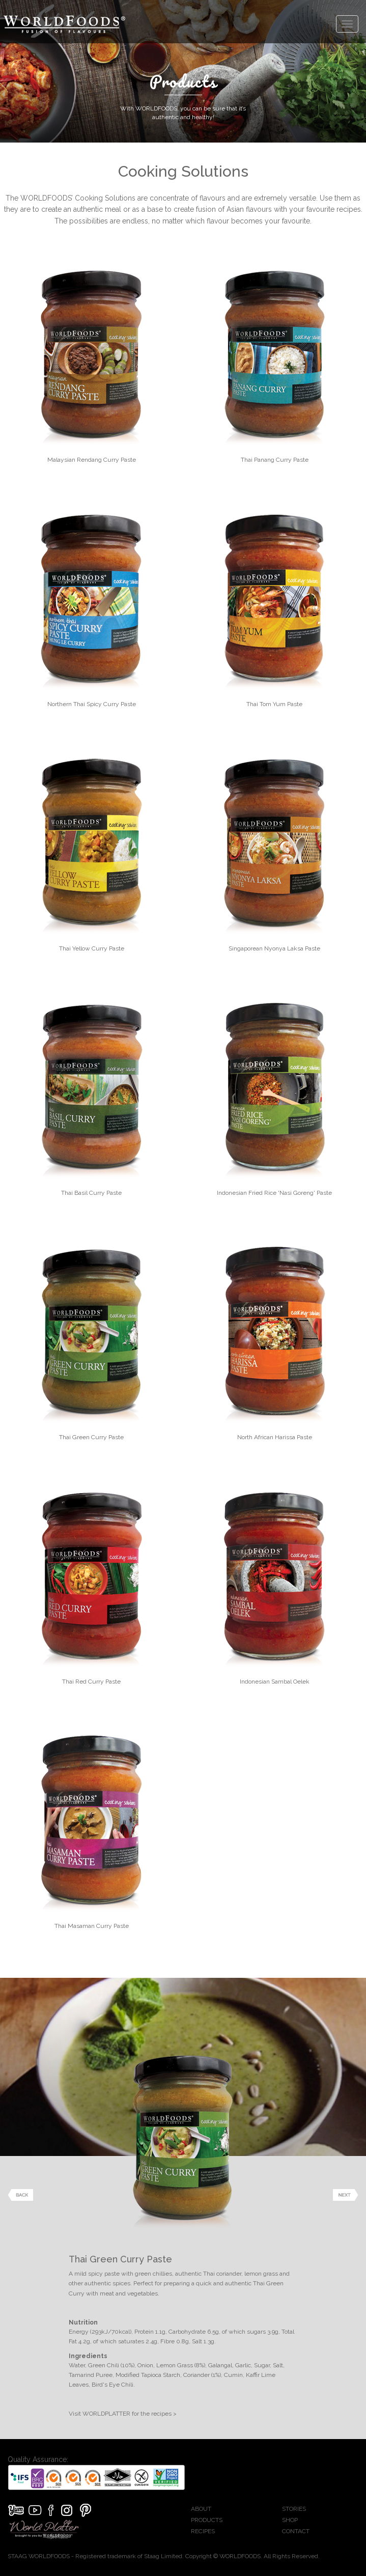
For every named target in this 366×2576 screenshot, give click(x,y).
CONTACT (295, 2531)
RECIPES (203, 2531)
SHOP (290, 2520)
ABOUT (201, 2508)
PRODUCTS (206, 2520)
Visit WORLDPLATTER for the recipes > (123, 2413)
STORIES (294, 2508)
